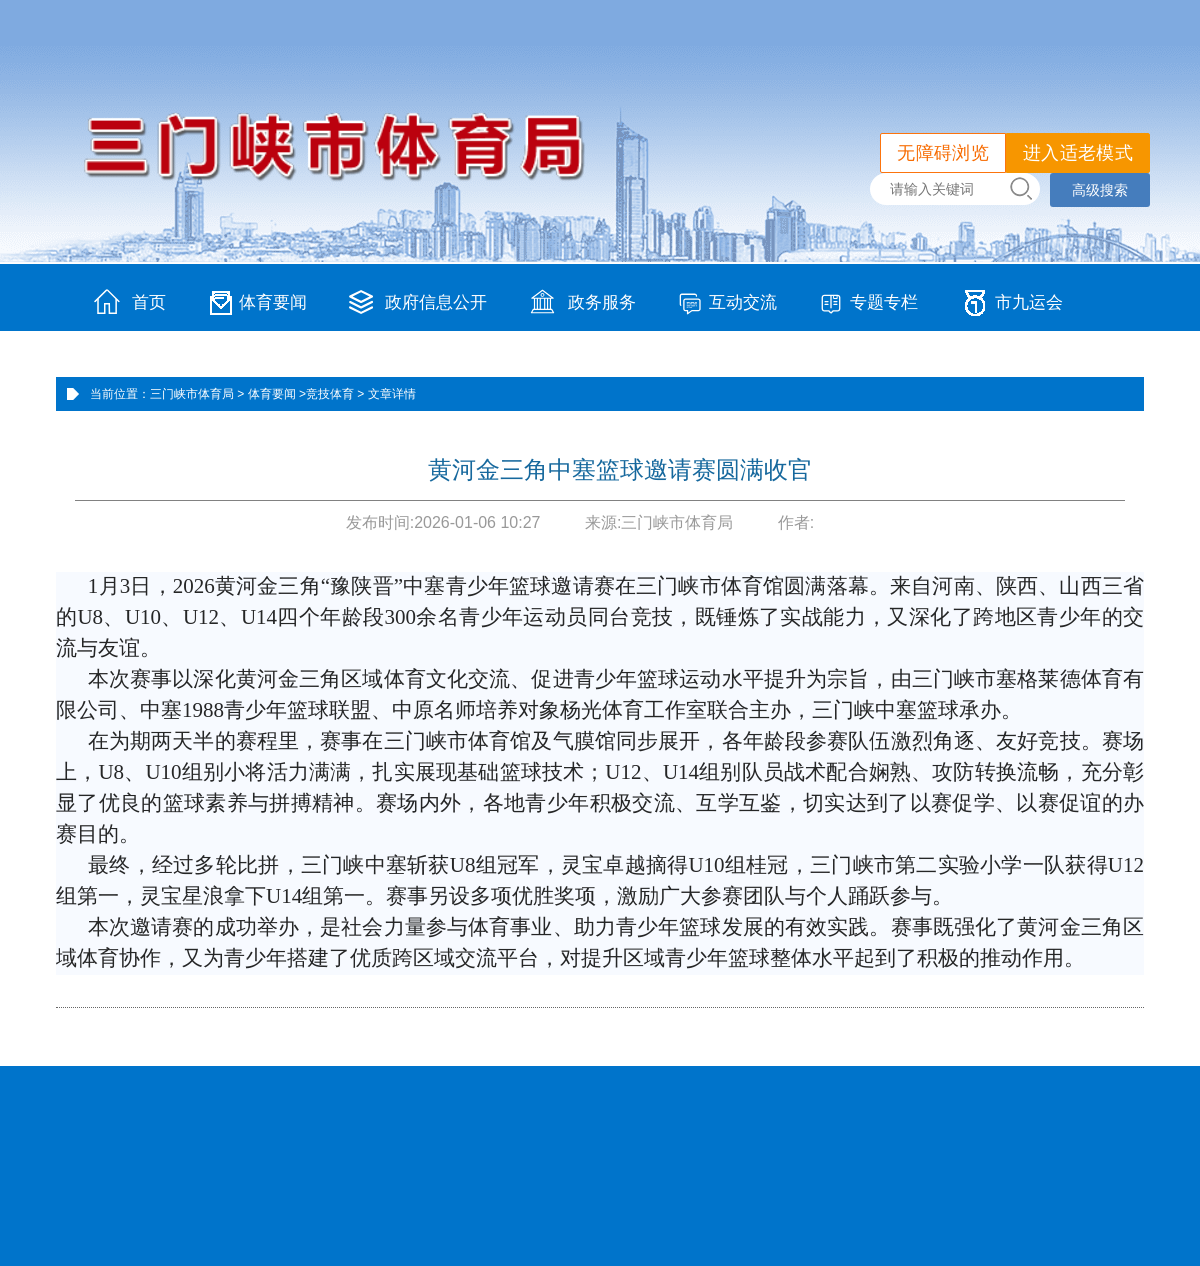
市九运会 (1029, 302)
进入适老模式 (1078, 153)
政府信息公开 (436, 302)
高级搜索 (1100, 190)
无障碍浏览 (943, 153)
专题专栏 (884, 302)
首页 (149, 302)
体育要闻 (273, 302)
